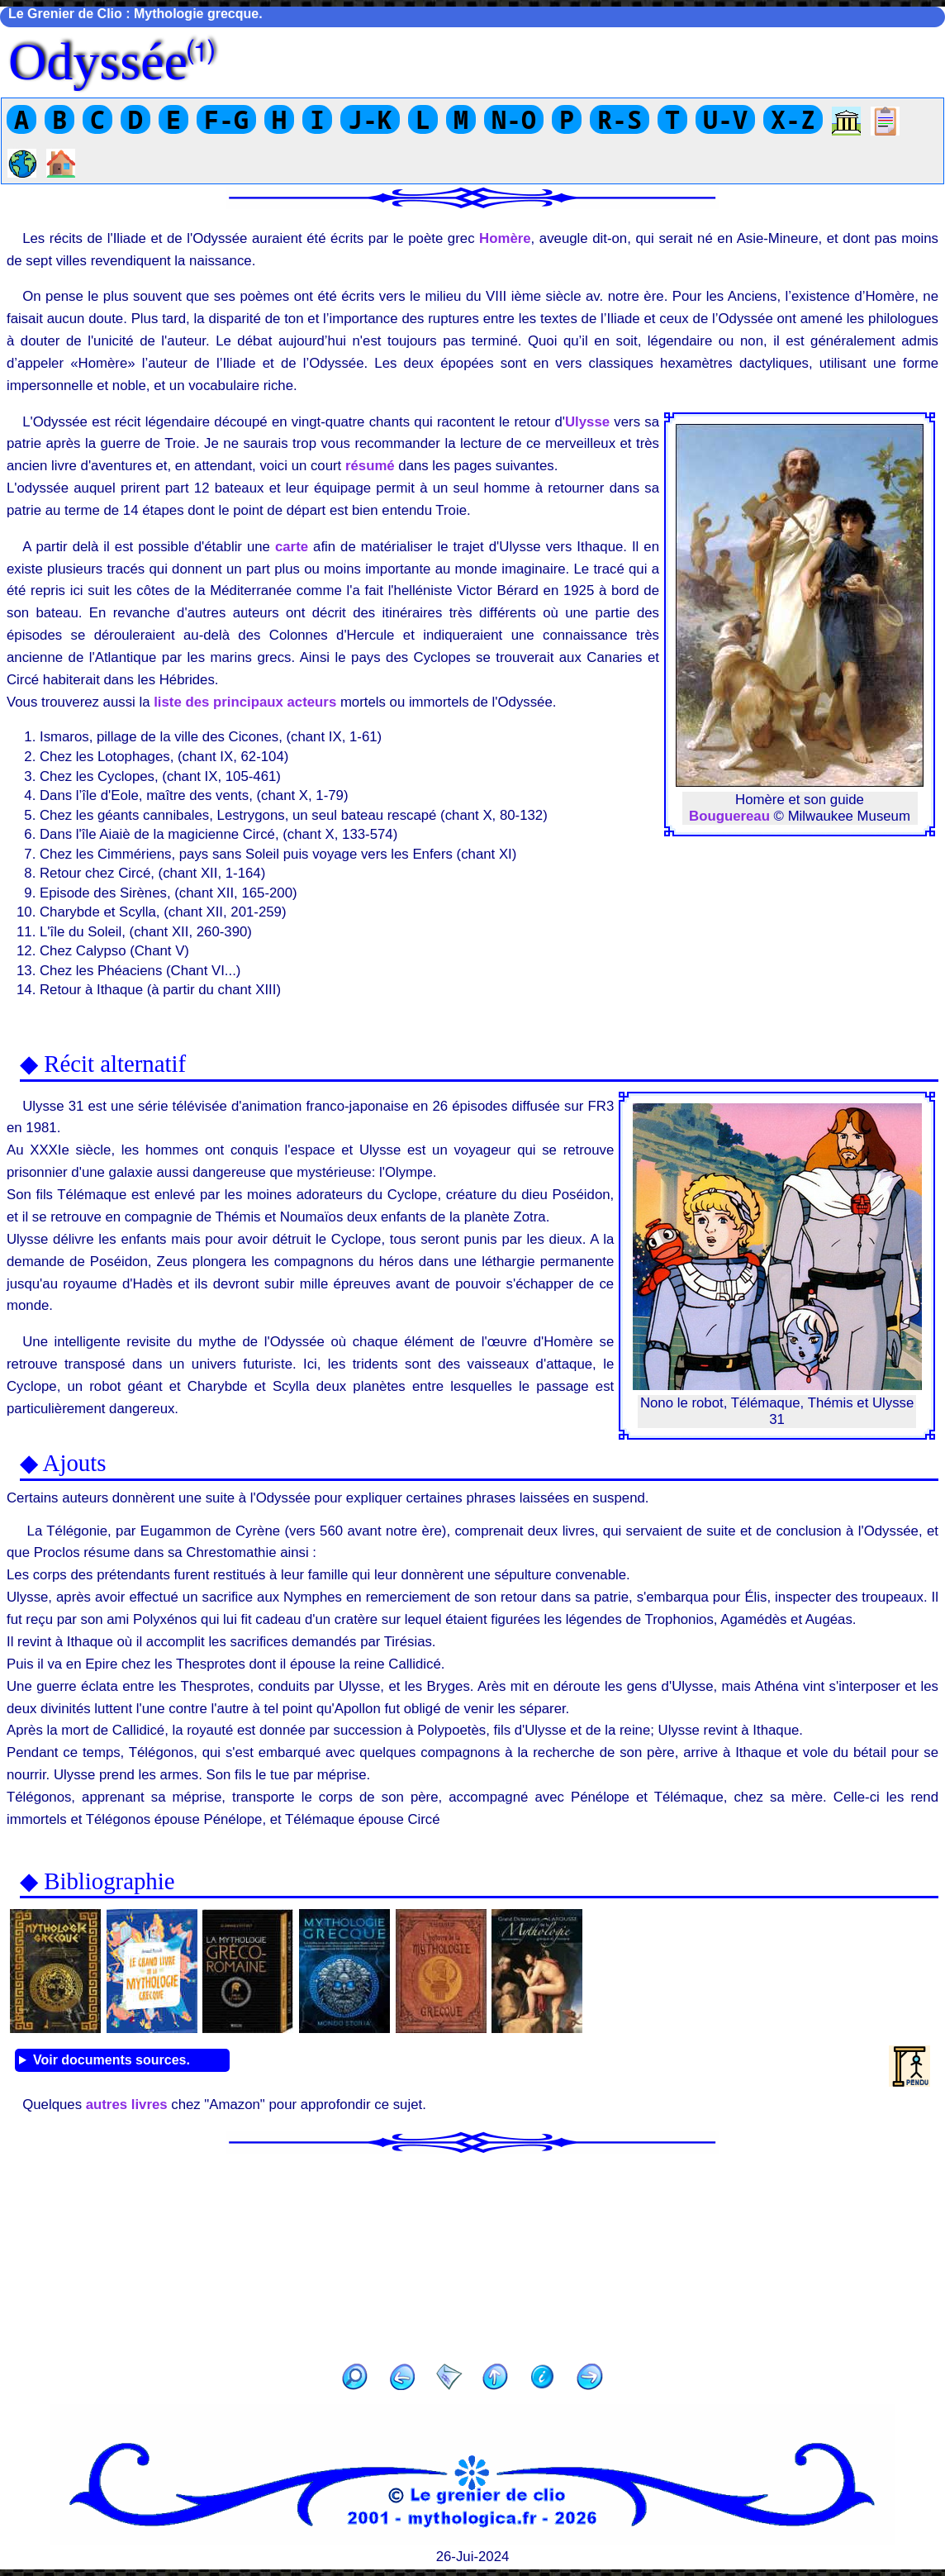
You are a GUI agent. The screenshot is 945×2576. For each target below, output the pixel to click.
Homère (505, 238)
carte (291, 547)
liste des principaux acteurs (245, 702)
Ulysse (587, 422)
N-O (513, 119)
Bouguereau (729, 816)
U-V (725, 119)
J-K (370, 119)
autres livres (127, 2104)
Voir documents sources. (111, 2060)
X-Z (793, 119)
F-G (226, 119)
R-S (619, 119)
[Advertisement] (472, 2253)
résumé (370, 466)
